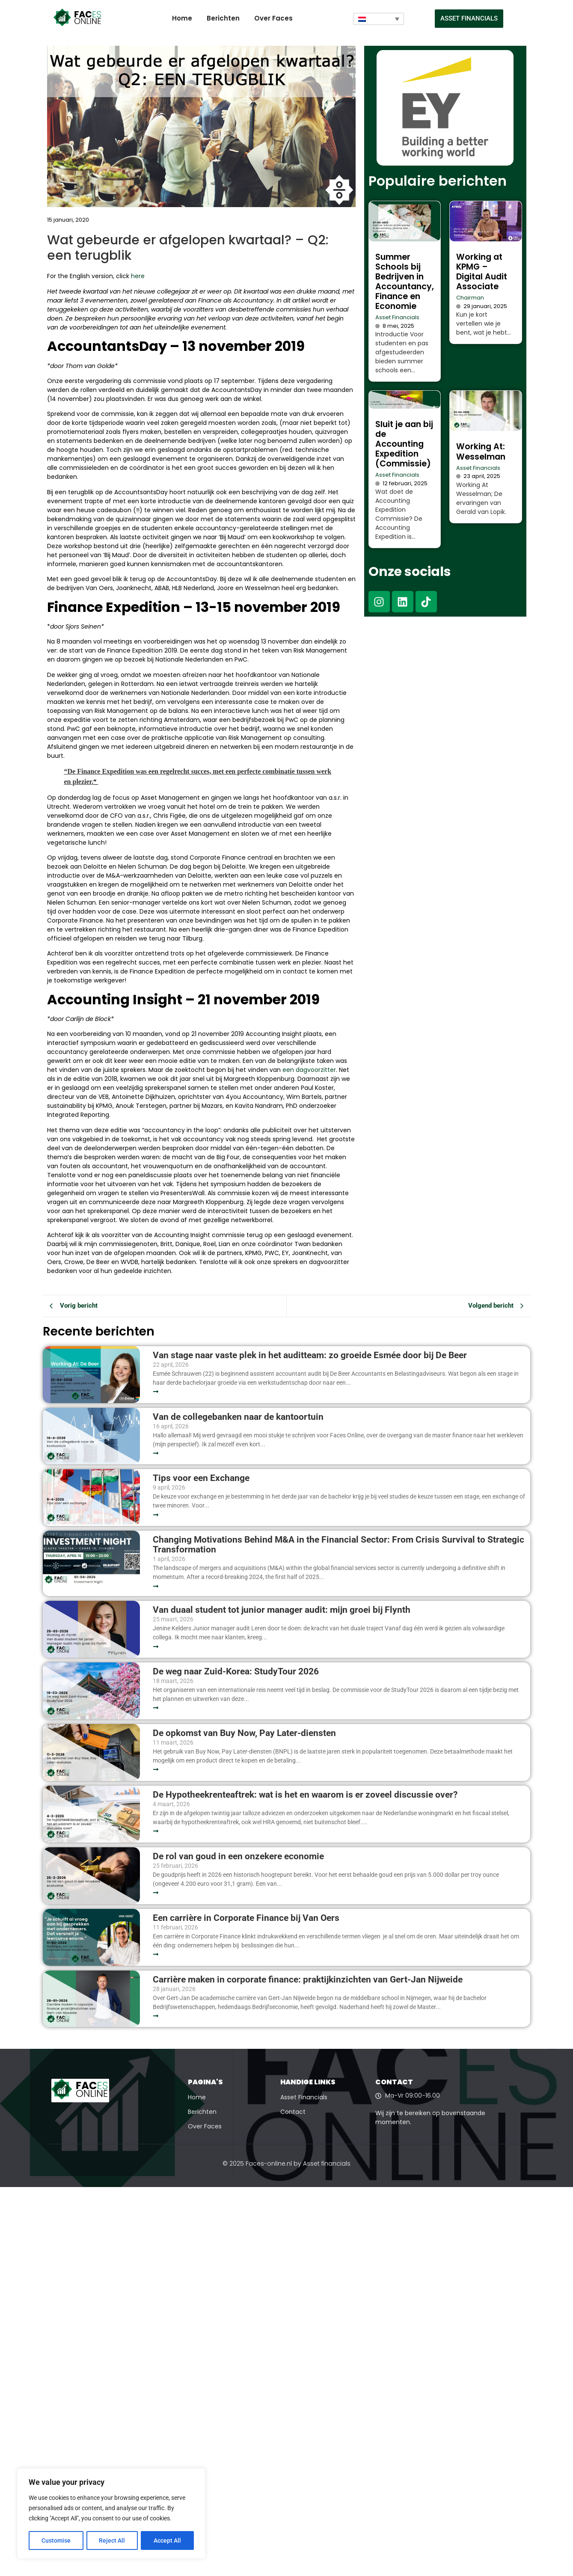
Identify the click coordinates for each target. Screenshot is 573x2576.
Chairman (470, 298)
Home (182, 18)
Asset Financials (397, 317)
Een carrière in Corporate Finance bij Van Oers (248, 1918)
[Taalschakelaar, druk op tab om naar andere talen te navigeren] (378, 19)
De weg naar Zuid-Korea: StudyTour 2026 (237, 1672)
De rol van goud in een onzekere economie (238, 1856)
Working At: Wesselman (480, 451)
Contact (293, 2111)
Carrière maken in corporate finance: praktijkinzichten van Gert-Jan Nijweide (308, 1980)
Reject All (112, 2540)
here (138, 276)
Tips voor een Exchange (201, 1478)
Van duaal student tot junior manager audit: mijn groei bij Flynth (281, 1610)
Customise (56, 2540)
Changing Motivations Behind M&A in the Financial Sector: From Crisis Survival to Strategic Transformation (338, 1545)
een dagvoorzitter (309, 1069)
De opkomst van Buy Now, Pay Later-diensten (244, 1733)
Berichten (223, 18)
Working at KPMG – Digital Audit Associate (481, 271)
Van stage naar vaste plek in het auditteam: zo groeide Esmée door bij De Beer (310, 1355)
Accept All (167, 2540)
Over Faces (273, 18)
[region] (111, 2514)
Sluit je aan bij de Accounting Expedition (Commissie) (404, 443)
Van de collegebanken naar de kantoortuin (238, 1417)
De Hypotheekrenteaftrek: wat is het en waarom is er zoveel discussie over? (305, 1795)
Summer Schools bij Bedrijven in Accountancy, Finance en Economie (404, 281)
